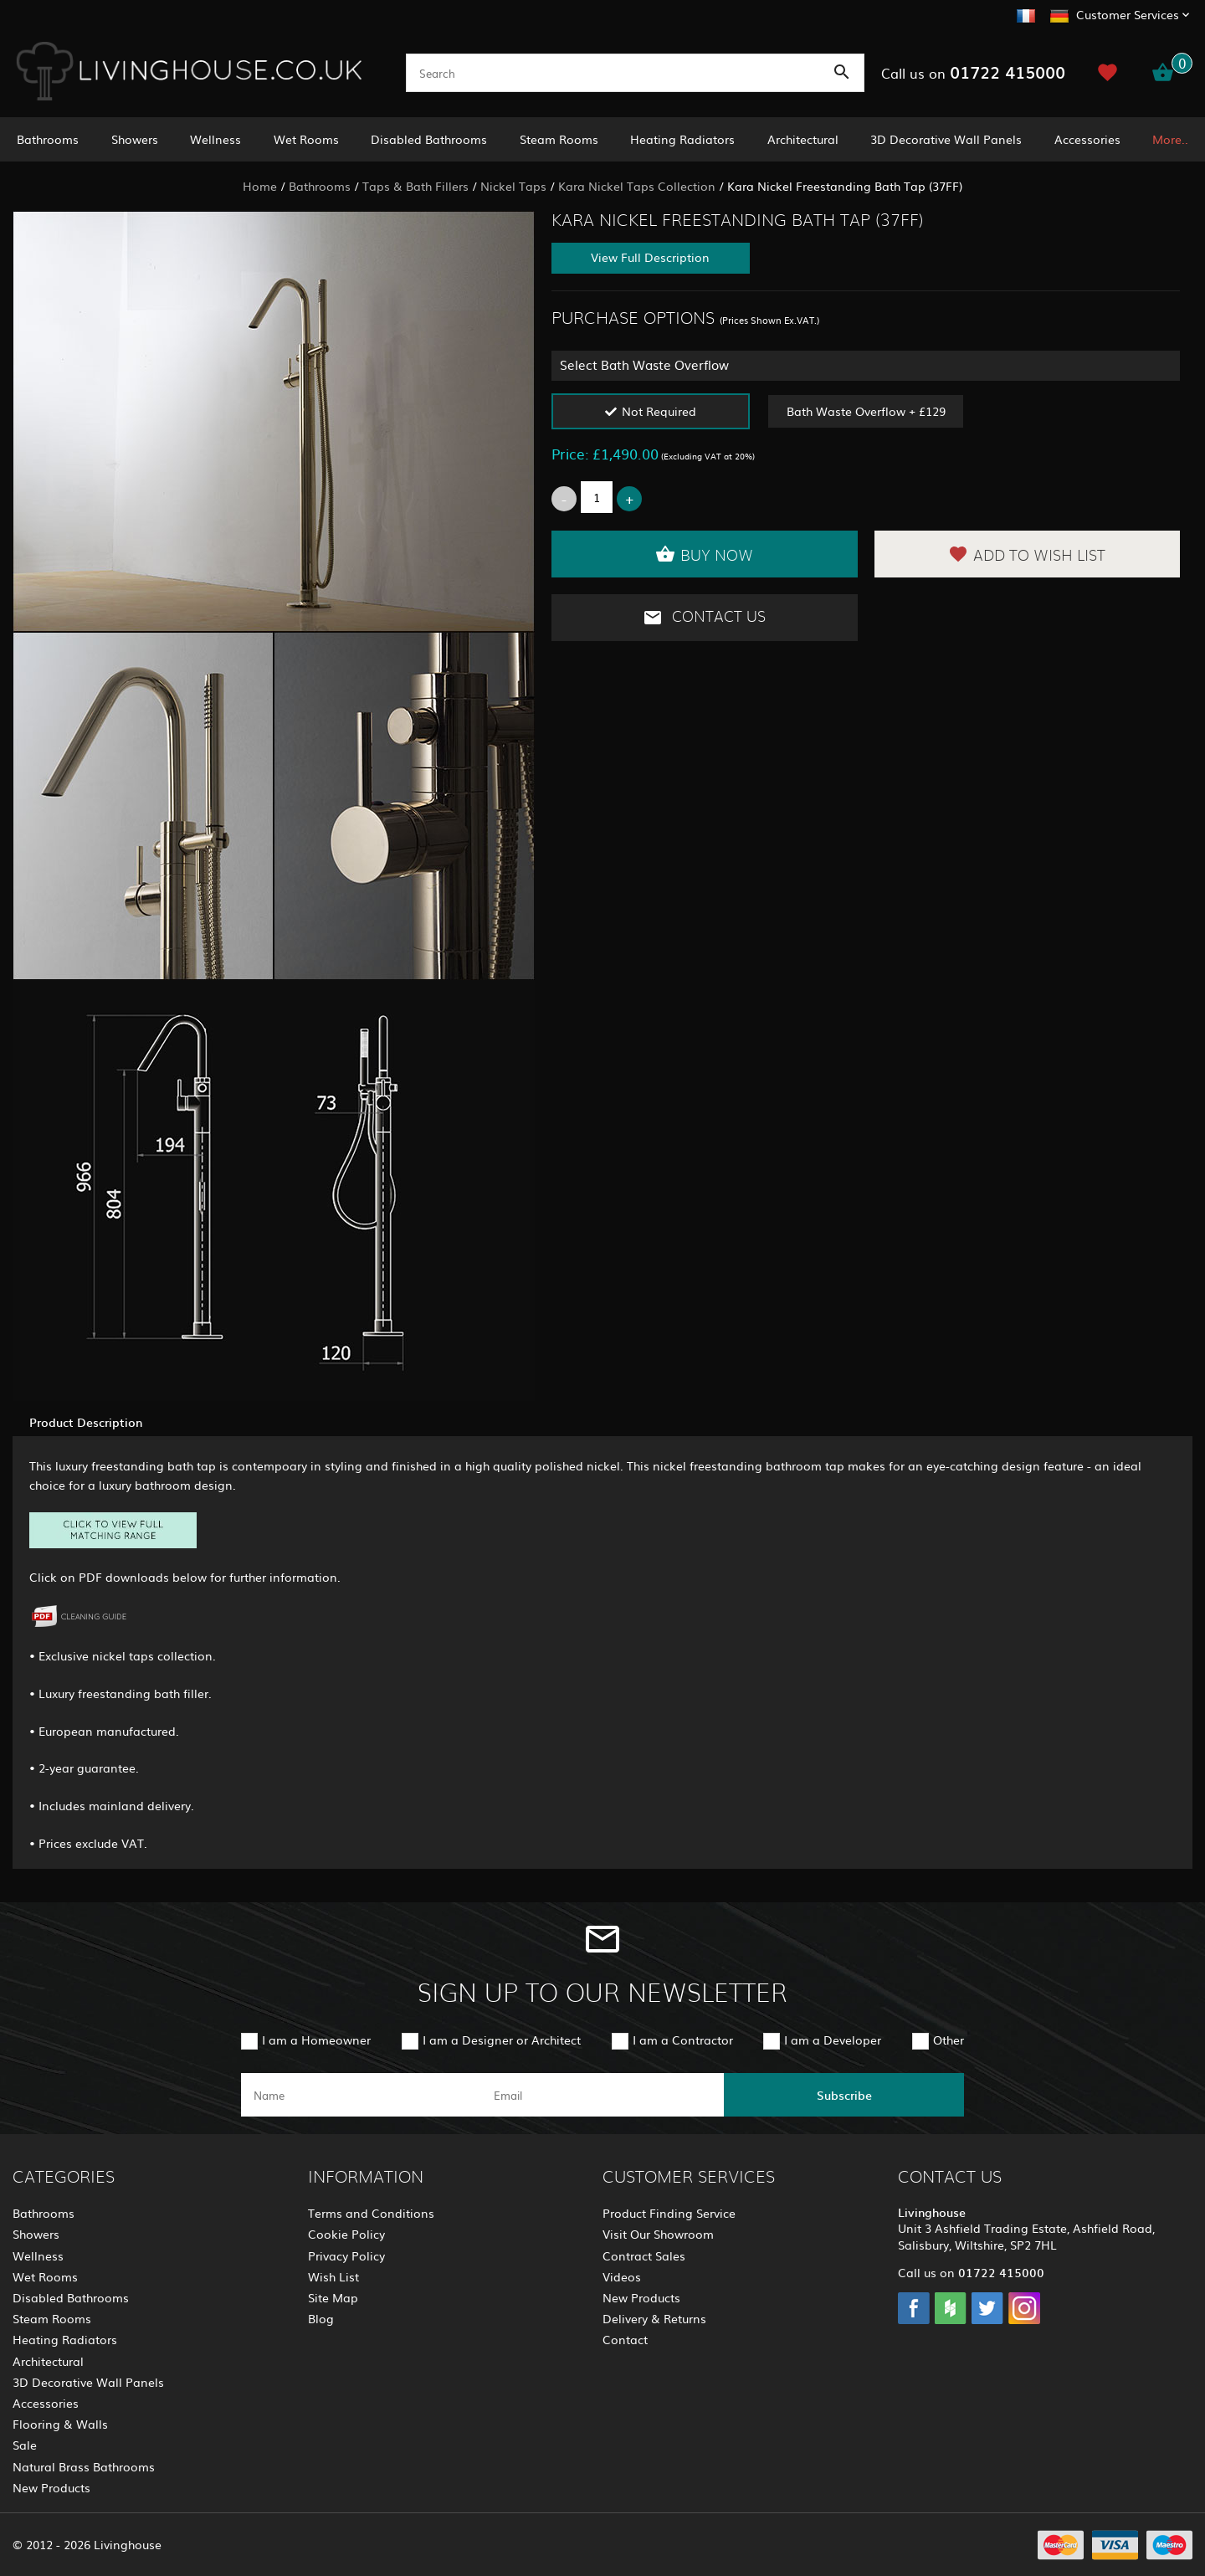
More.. (1170, 139)
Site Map (333, 2297)
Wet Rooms (306, 139)
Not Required (659, 411)
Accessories (1087, 139)
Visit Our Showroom (658, 2233)
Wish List (333, 2276)
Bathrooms (48, 139)
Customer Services (1127, 14)
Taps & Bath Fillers (415, 185)
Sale (25, 2444)
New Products (51, 2487)
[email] (601, 2095)
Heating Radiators (682, 139)
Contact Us (704, 618)
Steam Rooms (559, 139)
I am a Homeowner (316, 2039)
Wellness (215, 139)
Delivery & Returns (654, 2318)
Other (948, 2039)
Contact (625, 2339)
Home (260, 185)
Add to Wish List (1026, 554)
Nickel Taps (513, 185)
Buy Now (704, 554)
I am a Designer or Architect (502, 2039)
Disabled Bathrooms (429, 139)
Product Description (85, 1422)
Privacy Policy (346, 2255)
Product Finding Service (669, 2212)
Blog (321, 2318)
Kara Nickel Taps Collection (636, 185)
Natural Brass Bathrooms (84, 2466)
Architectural (802, 139)
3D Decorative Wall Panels (946, 139)
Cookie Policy (346, 2233)
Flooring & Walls (60, 2423)
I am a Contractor (683, 2039)
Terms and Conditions (371, 2212)
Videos (621, 2276)
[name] (361, 2095)
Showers (134, 139)
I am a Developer (832, 2039)
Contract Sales (643, 2255)
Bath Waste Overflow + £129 (866, 411)
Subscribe (844, 2095)
